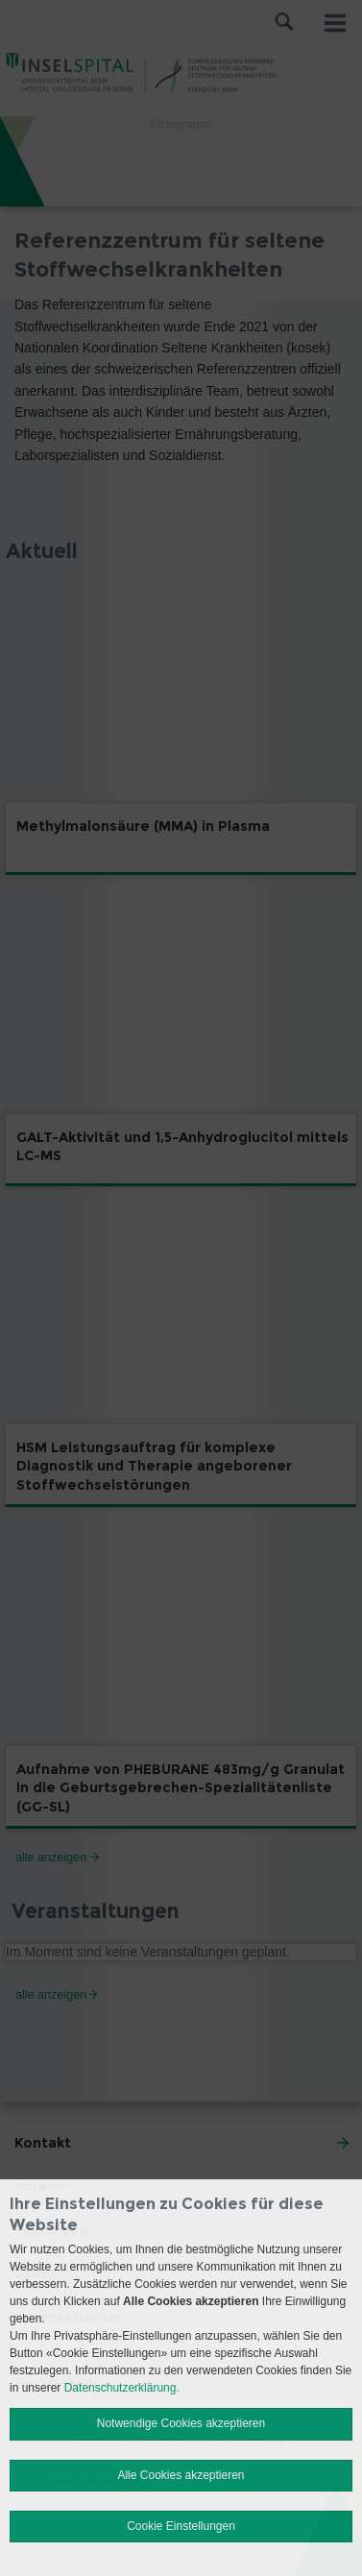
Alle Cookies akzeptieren (180, 2475)
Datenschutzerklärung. (122, 2387)
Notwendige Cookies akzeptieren (181, 2423)
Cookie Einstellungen (181, 2526)
